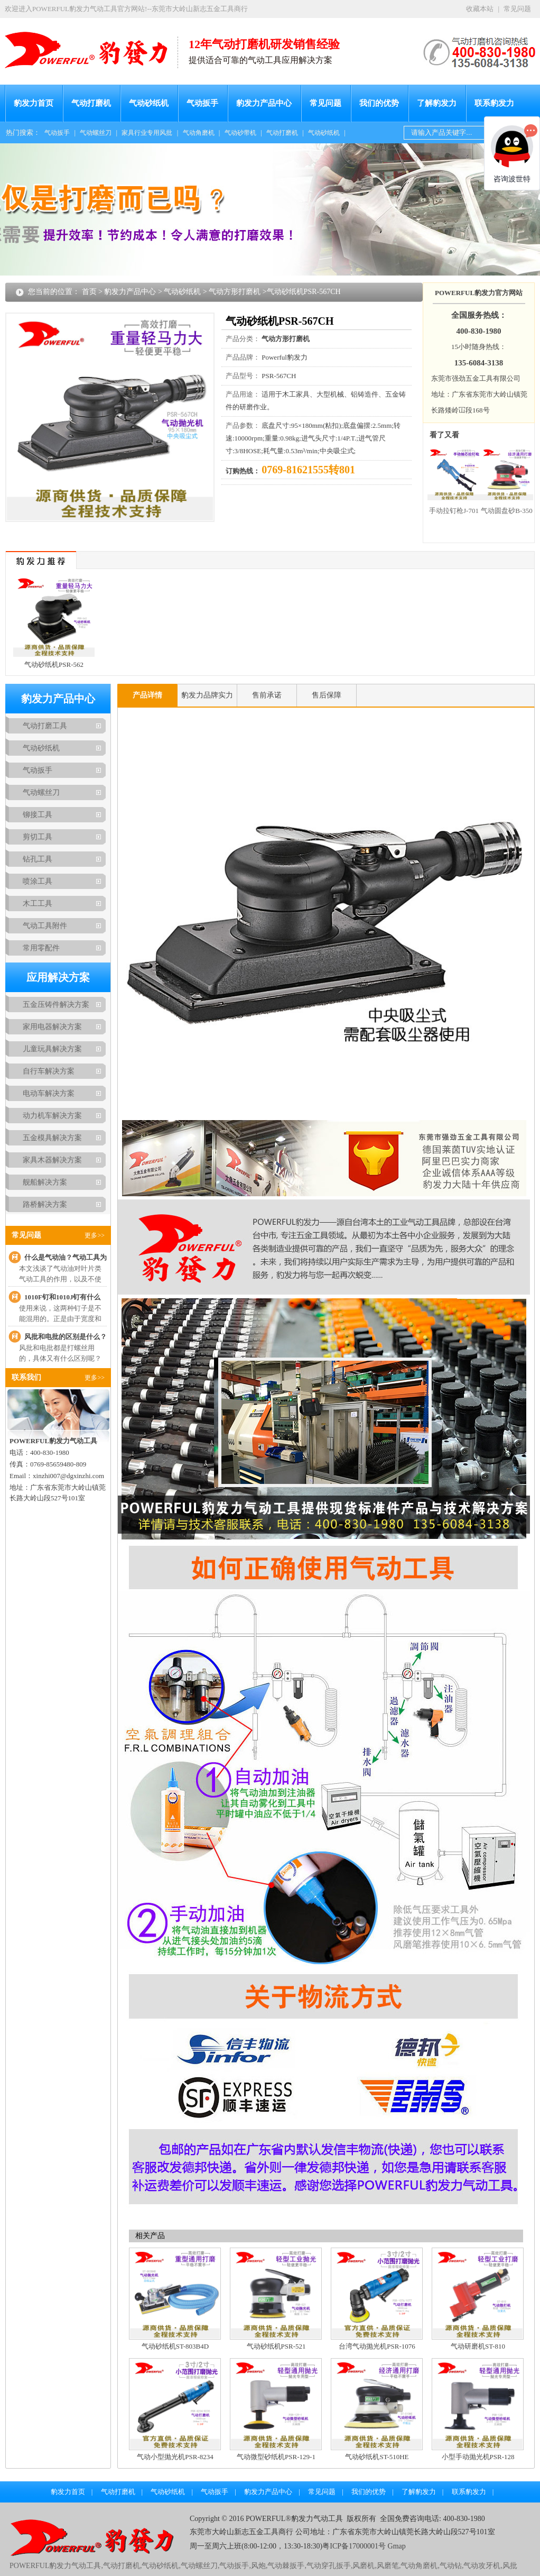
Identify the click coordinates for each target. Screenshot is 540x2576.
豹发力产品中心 (264, 103)
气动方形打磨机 (234, 292)
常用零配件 (41, 948)
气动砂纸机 (149, 103)
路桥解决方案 (45, 1204)
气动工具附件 (45, 926)
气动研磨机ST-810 (478, 2346)
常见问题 (517, 9)
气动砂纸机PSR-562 (53, 664)
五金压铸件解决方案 (56, 1005)
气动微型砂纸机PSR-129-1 (276, 2457)
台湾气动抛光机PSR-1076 (377, 2346)
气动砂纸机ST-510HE (376, 2457)
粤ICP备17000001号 (354, 2546)
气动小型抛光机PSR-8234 (175, 2457)
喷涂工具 (37, 881)
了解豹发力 (437, 103)
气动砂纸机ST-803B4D (175, 2346)
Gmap (396, 2546)
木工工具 (37, 903)
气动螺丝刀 (95, 132)
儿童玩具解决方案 (52, 1049)
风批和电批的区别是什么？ (65, 1337)
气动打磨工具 (45, 726)
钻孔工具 (37, 859)
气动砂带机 (240, 132)
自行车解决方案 (49, 1071)
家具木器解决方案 (52, 1160)
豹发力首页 (33, 103)
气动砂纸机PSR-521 (276, 2346)
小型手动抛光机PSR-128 (478, 2457)
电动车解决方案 (49, 1093)
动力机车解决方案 (52, 1116)
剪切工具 (37, 837)
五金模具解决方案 (52, 1138)
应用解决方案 (58, 977)
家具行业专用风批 (147, 132)
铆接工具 (37, 815)
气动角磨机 (199, 132)
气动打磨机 (91, 103)
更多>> (95, 1235)
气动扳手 (202, 103)
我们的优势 (379, 103)
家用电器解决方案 (52, 1027)
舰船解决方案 (45, 1182)
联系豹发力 (494, 103)
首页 (89, 292)
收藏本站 (480, 9)
